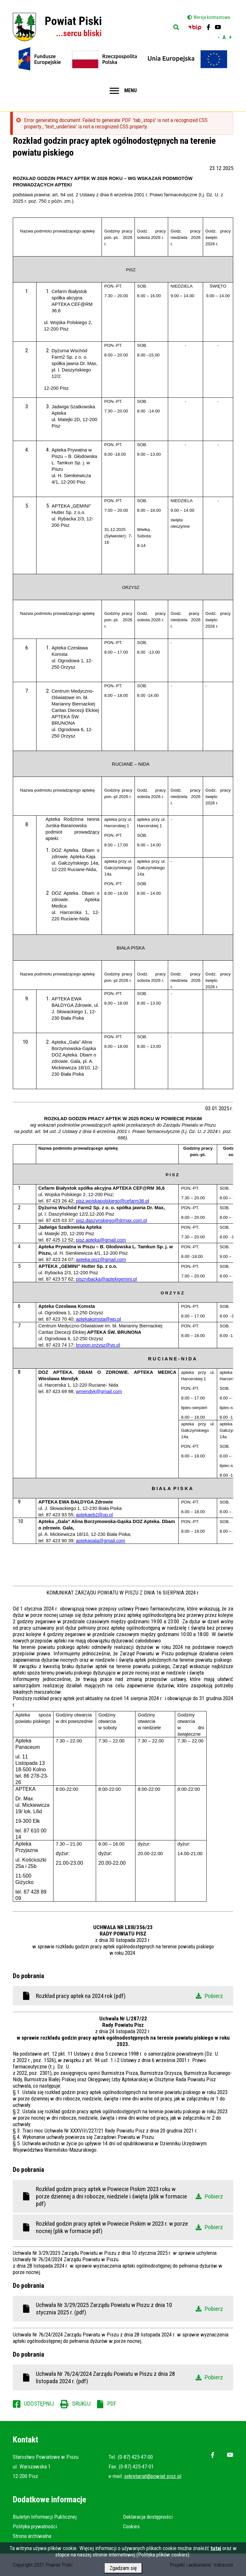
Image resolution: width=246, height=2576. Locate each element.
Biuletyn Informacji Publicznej (45, 2517)
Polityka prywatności (35, 2526)
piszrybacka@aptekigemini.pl (106, 1279)
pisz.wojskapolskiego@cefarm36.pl (112, 1200)
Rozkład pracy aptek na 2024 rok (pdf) (129, 1996)
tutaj (215, 2549)
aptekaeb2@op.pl (94, 1514)
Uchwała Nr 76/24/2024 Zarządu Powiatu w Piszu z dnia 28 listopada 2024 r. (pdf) (129, 2377)
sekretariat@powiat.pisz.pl (152, 2476)
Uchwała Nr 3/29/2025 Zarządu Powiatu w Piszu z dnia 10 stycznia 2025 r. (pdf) (129, 2308)
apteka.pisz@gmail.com (101, 1259)
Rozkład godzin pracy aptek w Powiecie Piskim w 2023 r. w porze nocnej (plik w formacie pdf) (129, 2227)
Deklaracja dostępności (148, 2517)
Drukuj (81, 2403)
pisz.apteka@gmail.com (101, 1240)
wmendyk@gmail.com (99, 1391)
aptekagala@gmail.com (100, 1540)
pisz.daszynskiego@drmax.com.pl (111, 1220)
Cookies (131, 2526)
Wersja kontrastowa (211, 17)
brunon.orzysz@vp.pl (98, 1345)
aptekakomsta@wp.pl (98, 1319)
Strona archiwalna (32, 2536)
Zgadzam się (123, 2569)
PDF (111, 2403)
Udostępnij (39, 2403)
